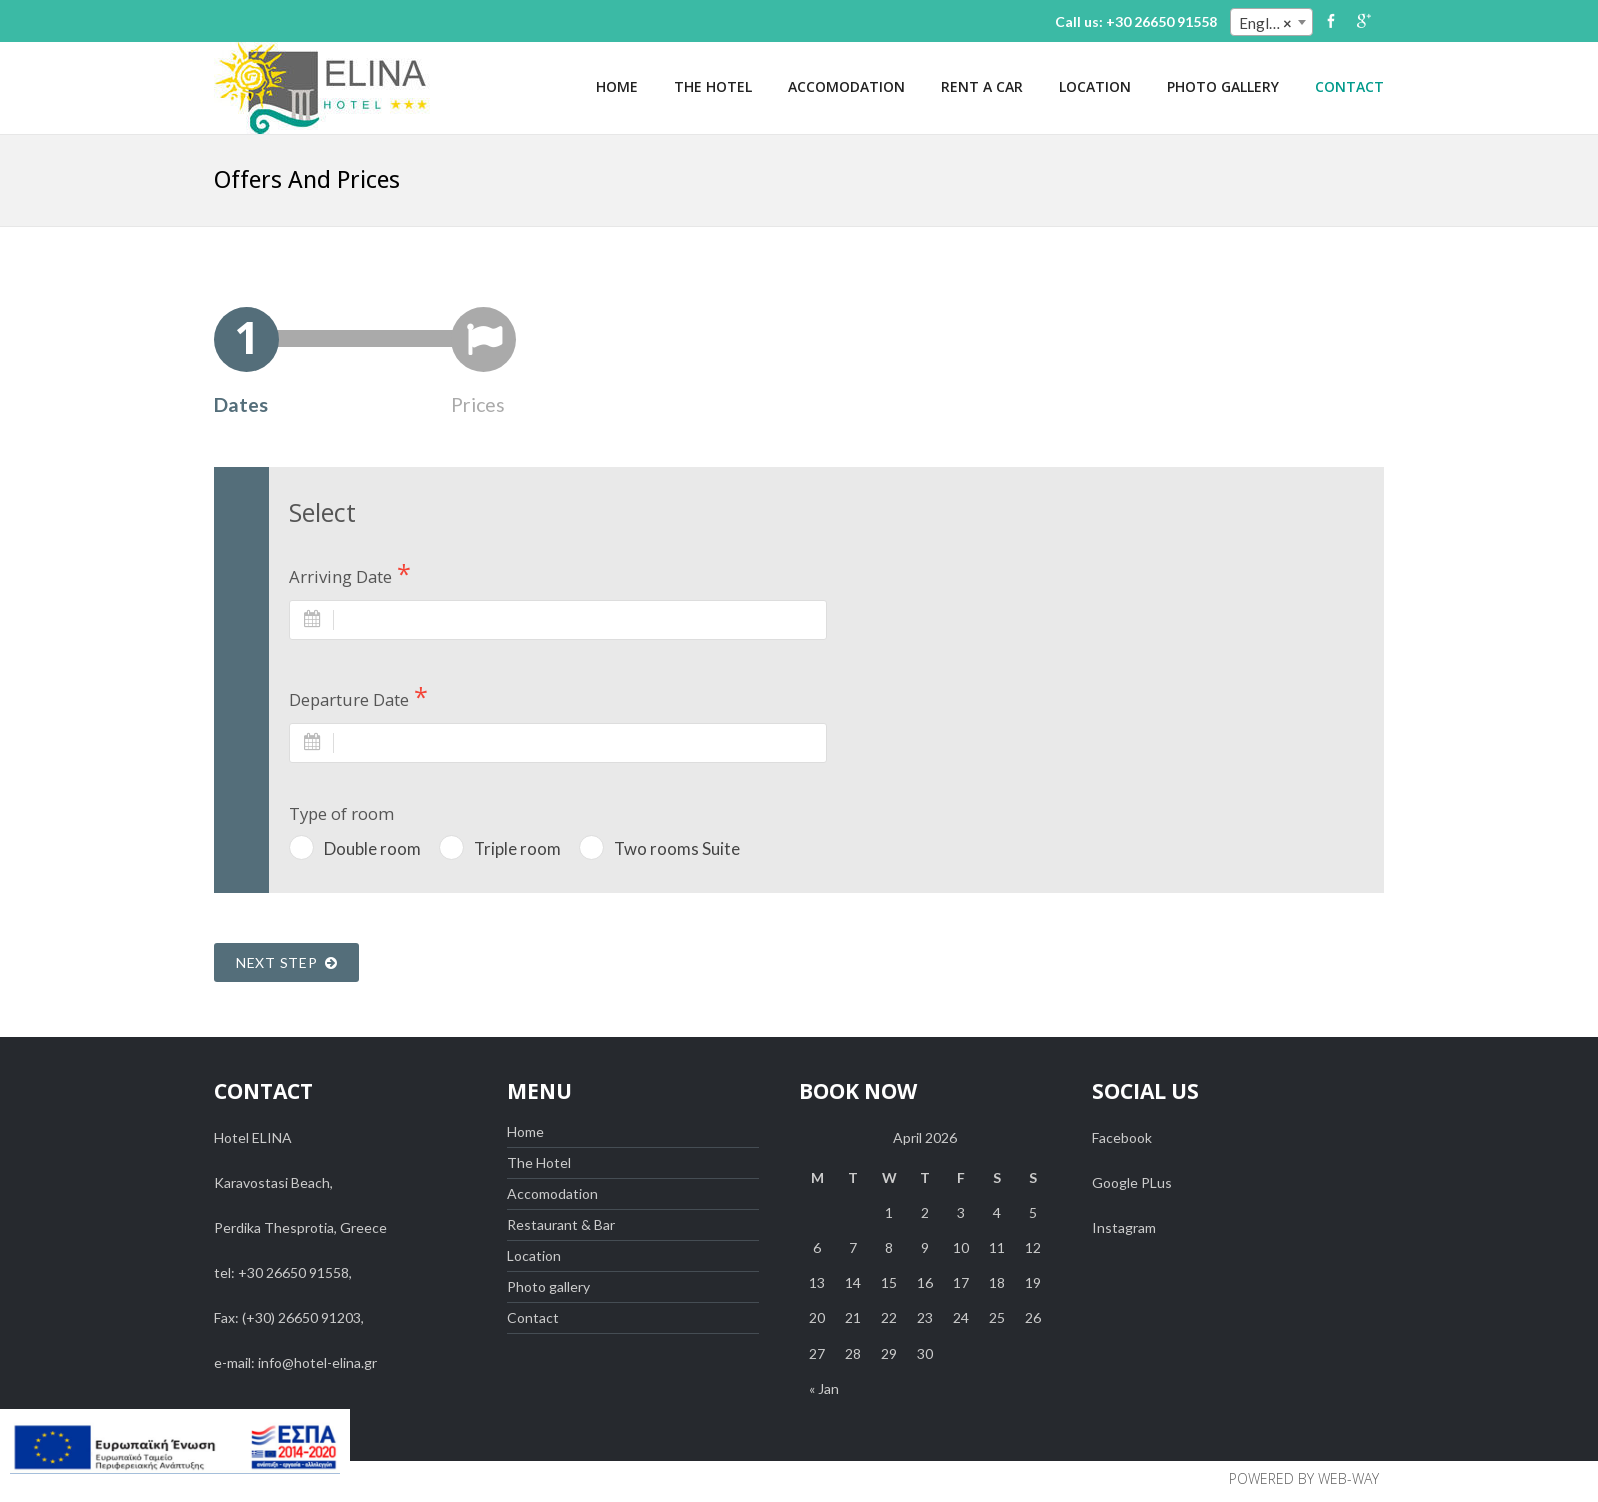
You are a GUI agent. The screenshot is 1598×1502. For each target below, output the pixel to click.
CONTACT (1349, 86)
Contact (533, 1317)
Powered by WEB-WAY (1304, 1478)
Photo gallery (548, 1286)
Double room (372, 848)
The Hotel (539, 1162)
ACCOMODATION (846, 86)
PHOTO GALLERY (1223, 86)
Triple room (517, 848)
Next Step (286, 962)
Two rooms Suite (677, 848)
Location (534, 1255)
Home (525, 1131)
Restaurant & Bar (561, 1224)
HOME (617, 86)
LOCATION (1095, 86)
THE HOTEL (713, 86)
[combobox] (1271, 22)
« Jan (824, 1388)
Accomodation (552, 1193)
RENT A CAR (982, 86)
